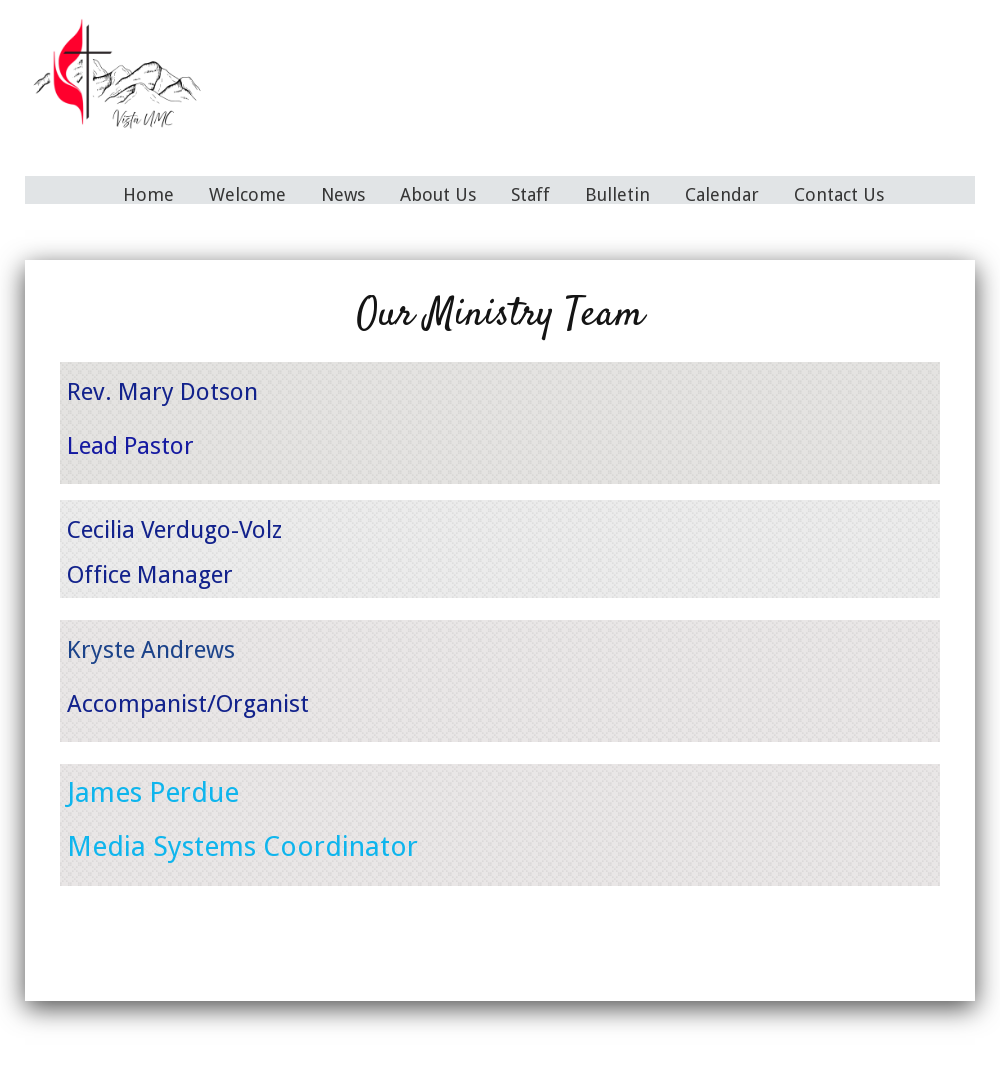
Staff (530, 194)
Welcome (247, 194)
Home (148, 194)
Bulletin (617, 194)
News (343, 194)
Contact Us (839, 194)
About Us (438, 194)
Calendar (722, 194)
